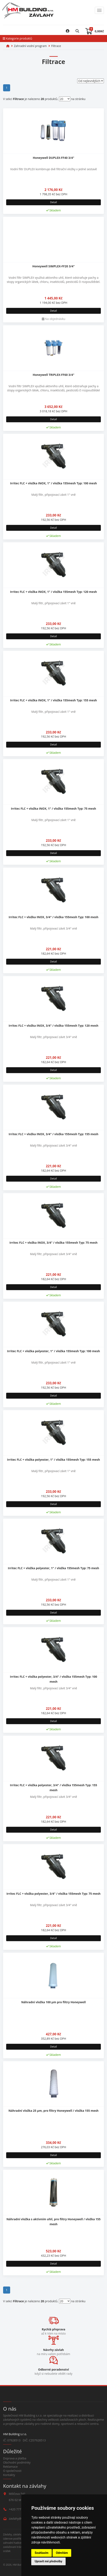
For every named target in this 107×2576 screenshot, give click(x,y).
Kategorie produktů (17, 38)
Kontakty (9, 2475)
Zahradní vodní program (30, 46)
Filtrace (56, 46)
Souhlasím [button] (41, 2552)
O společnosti (12, 2471)
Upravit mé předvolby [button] (48, 2561)
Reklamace (10, 2467)
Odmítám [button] (62, 2552)
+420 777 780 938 (21, 2509)
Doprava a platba (14, 2458)
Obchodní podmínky (17, 2462)
